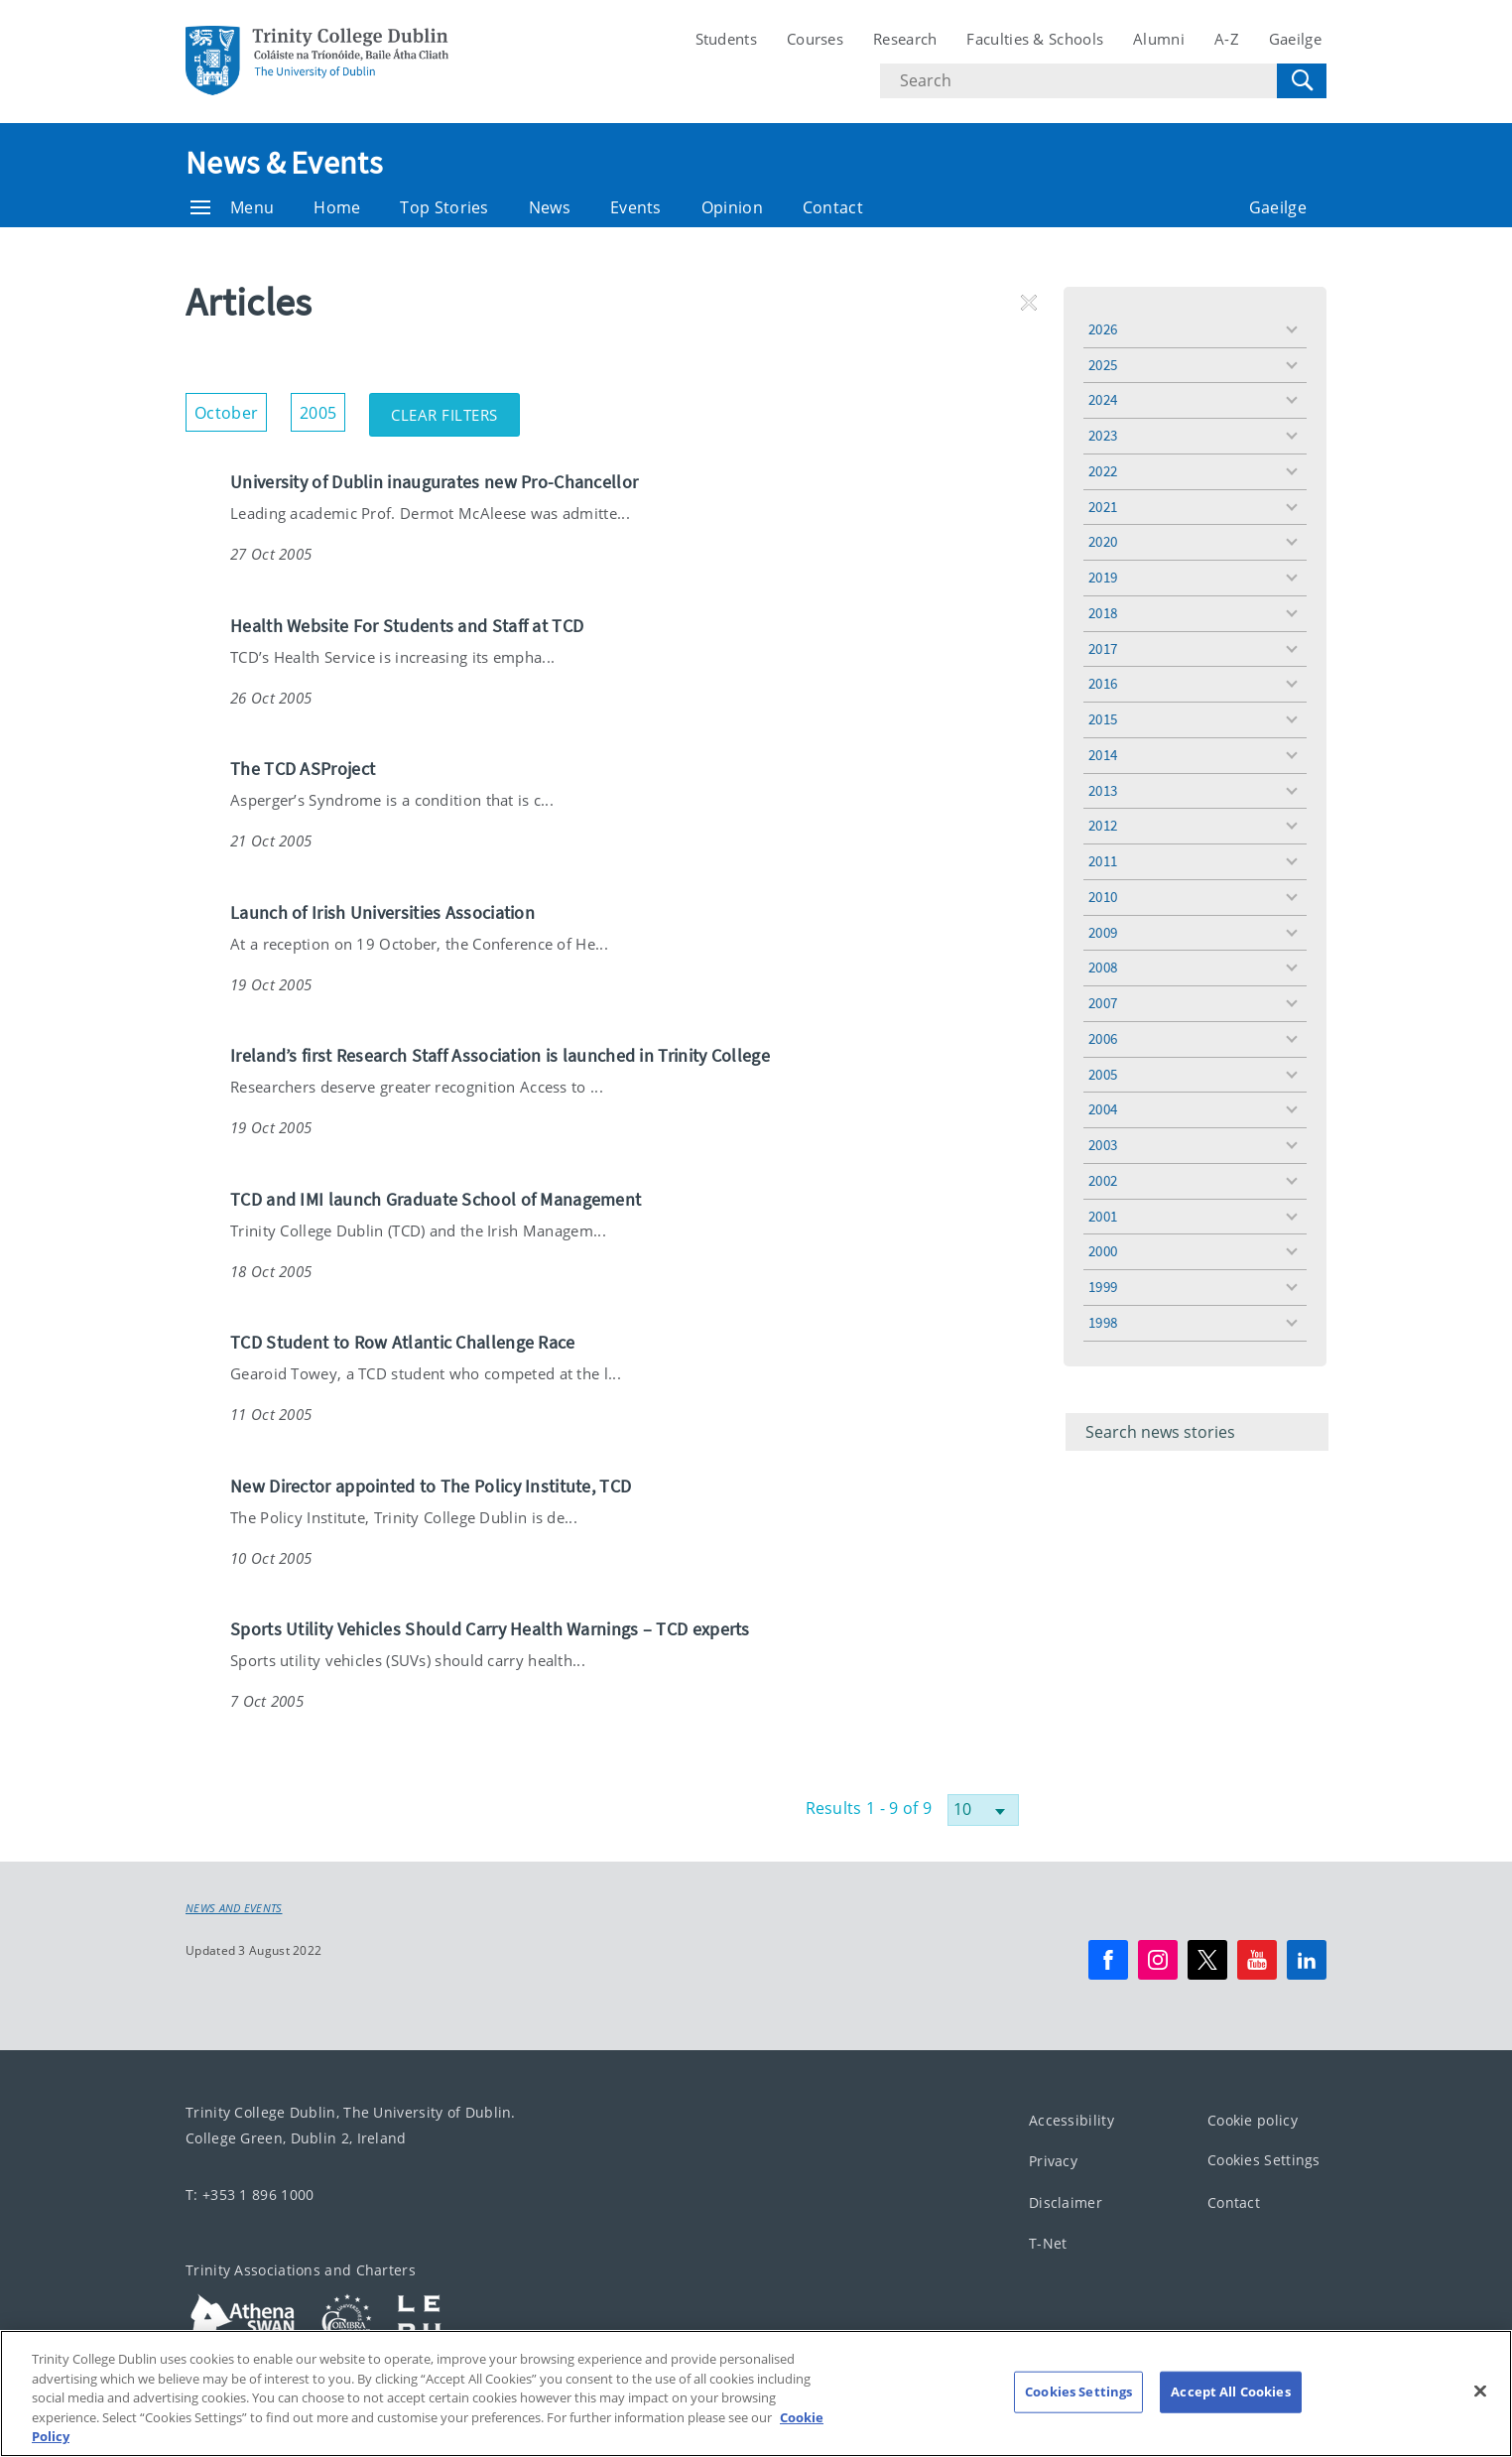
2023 (1102, 435)
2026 (1102, 329)
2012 (1102, 825)
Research (905, 39)
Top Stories (444, 207)
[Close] (1480, 2414)
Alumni (1159, 39)
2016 (1102, 683)
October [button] (230, 408)
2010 (1102, 896)
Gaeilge (1295, 39)
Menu (232, 207)
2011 (1102, 860)
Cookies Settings (1264, 2159)
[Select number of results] (983, 1810)
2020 (1102, 541)
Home (337, 207)
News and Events (234, 1908)
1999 (1102, 1286)
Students (726, 39)
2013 (1102, 790)
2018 (1102, 612)
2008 (1102, 967)
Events (636, 207)
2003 (1102, 1144)
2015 (1102, 719)
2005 (1102, 1074)
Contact (833, 207)
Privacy (1053, 2160)
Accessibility (1071, 2119)
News (549, 207)
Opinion (732, 207)
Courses (815, 39)
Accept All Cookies (1230, 2414)
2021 (1102, 506)
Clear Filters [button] (455, 409)
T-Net (1048, 2243)
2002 (1102, 1180)
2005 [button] (322, 408)
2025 (1102, 364)
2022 (1102, 470)
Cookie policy (1252, 2119)
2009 (1102, 932)
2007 (1102, 1002)
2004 (1102, 1108)
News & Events (284, 163)
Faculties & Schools (1034, 39)
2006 (1102, 1038)
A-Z (1226, 39)
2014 (1102, 754)
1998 (1102, 1322)
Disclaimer (1065, 2201)
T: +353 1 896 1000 (250, 2193)
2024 (1102, 399)
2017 (1102, 648)
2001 (1102, 1216)
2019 (1102, 577)
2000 (1102, 1250)
